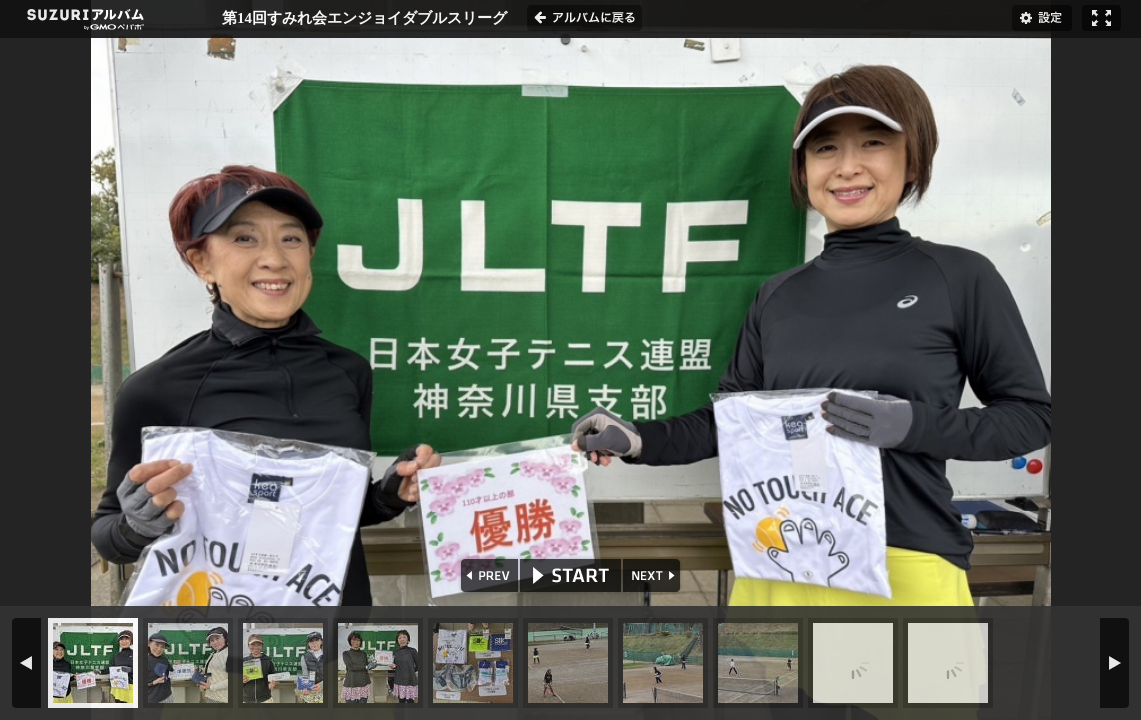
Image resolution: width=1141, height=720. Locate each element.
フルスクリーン (1101, 18)
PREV (487, 575)
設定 (1042, 18)
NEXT (653, 575)
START (570, 575)
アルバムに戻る (584, 18)
